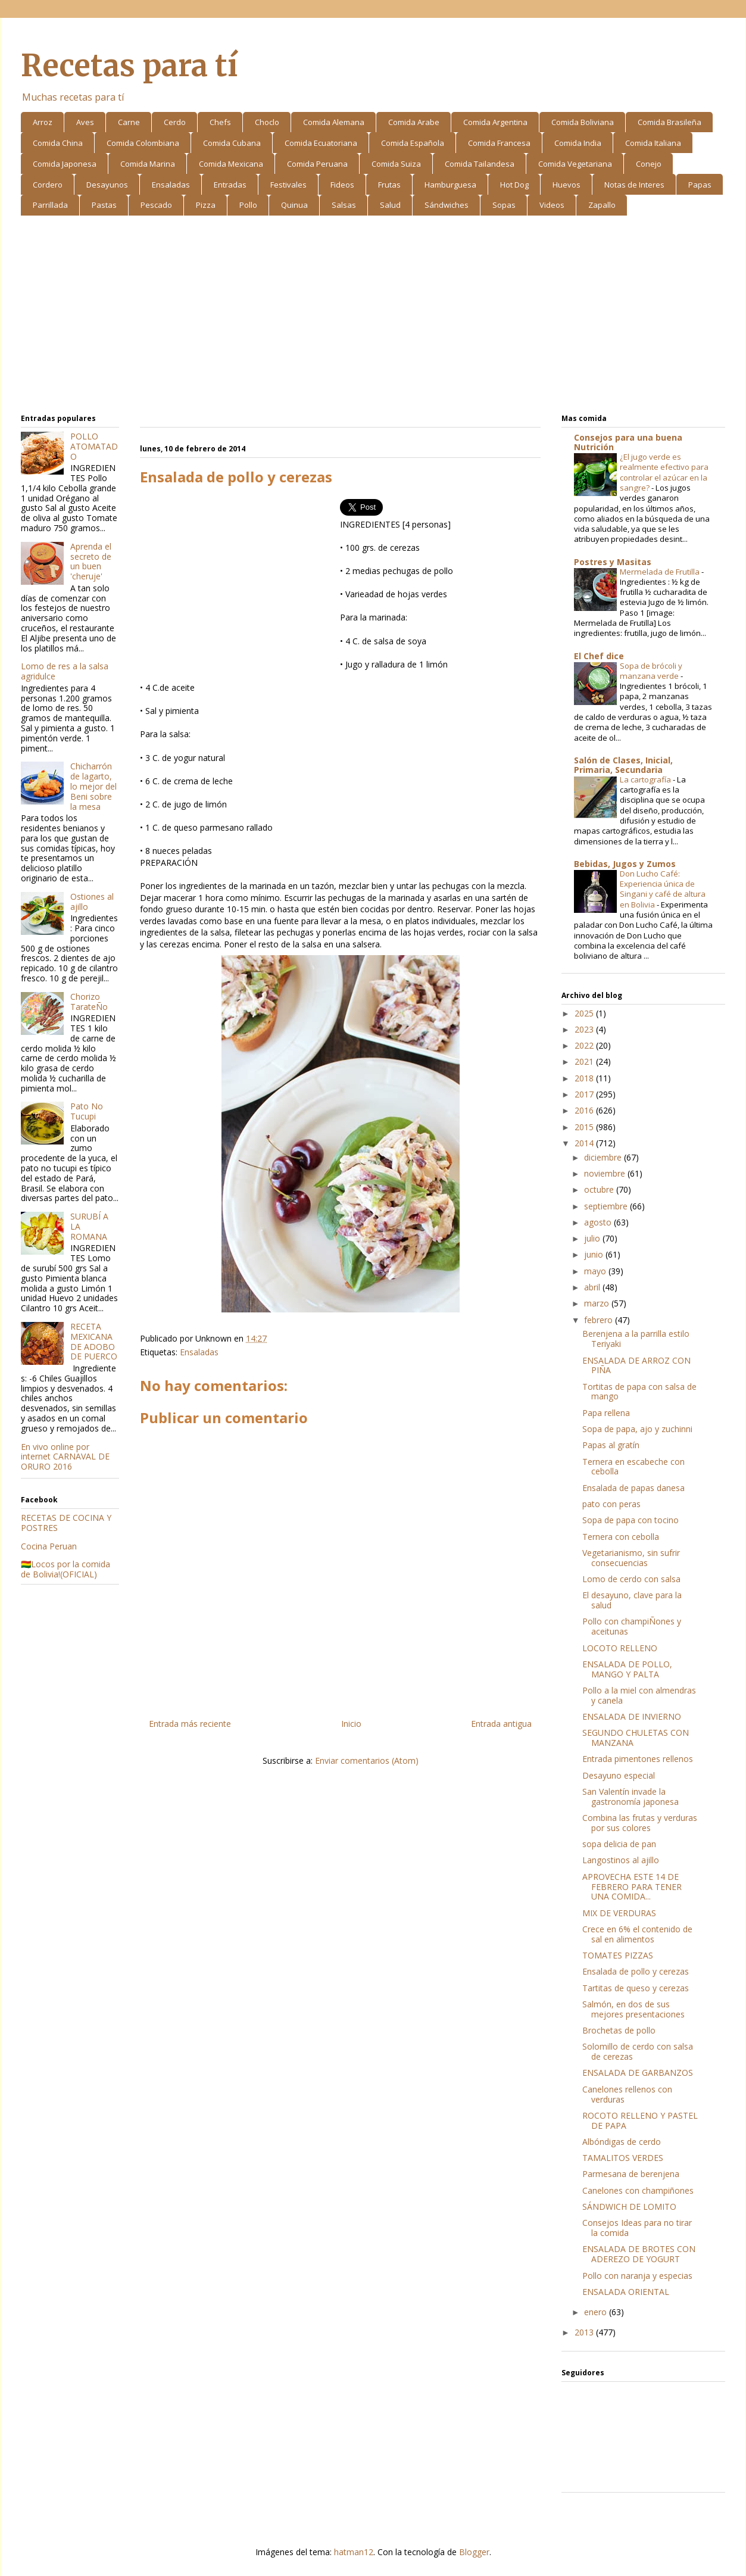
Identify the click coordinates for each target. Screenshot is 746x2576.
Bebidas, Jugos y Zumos (625, 863)
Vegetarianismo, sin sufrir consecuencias (631, 1557)
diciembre (604, 1157)
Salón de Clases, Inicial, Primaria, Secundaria (623, 764)
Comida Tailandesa (479, 163)
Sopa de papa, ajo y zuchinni (637, 1428)
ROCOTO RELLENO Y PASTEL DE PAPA (640, 2120)
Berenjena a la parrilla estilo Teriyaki (635, 1338)
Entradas (230, 184)
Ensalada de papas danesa (633, 1487)
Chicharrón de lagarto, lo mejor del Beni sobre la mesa (93, 786)
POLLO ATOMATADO (94, 446)
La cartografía (646, 779)
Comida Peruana (317, 163)
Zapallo (602, 204)
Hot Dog (514, 184)
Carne (129, 122)
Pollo (248, 204)
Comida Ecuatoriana (321, 143)
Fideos (342, 184)
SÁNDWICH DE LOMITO (629, 2206)
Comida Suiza (396, 163)
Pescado (156, 204)
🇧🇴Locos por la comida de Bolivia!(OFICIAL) (65, 1569)
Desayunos (107, 184)
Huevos (566, 184)
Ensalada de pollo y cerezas (635, 1971)
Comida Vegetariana (575, 163)
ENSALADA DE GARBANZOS (637, 2072)
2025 (585, 1013)
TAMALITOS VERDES (622, 2157)
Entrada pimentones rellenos (637, 1758)
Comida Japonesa (64, 163)
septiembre (607, 1206)
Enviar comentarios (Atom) (367, 1760)
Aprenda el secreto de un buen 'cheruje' (90, 561)
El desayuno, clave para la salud (632, 1600)
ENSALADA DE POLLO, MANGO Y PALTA (627, 1669)
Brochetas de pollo (619, 2030)
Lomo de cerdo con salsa (631, 1579)
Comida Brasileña (669, 122)
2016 (585, 1110)
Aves (85, 122)
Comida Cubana (232, 143)
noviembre (606, 1173)
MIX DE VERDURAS (619, 1913)
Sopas (504, 204)
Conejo (648, 163)
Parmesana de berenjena (630, 2173)
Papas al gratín (610, 1445)
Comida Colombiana (143, 143)
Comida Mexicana (231, 163)
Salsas (344, 204)
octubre (600, 1189)
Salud (390, 204)
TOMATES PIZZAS (617, 1955)
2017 (585, 1094)
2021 (585, 1061)
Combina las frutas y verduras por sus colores (639, 1822)
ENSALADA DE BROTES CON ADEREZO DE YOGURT (638, 2254)
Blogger (474, 2552)
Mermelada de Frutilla (660, 571)
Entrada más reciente (190, 1723)
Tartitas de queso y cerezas (635, 1988)
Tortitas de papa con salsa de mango (639, 1391)
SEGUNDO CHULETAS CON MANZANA (635, 1737)
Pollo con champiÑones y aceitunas (631, 1626)
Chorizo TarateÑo (89, 1001)
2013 (585, 2332)
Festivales (288, 184)
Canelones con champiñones (638, 2190)
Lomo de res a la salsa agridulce (64, 671)
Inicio (351, 1723)
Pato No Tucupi (86, 1111)
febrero (599, 1320)
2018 (585, 1078)
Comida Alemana (333, 122)
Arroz (42, 122)
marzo (597, 1303)
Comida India (577, 143)
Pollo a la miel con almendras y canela (639, 1695)
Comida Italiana (653, 143)
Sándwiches (446, 204)
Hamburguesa (450, 184)
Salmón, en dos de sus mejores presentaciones (633, 2009)
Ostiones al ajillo (92, 901)
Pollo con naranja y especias (637, 2275)
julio (593, 1238)
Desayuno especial (618, 1775)
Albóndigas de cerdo (621, 2141)
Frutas (389, 184)
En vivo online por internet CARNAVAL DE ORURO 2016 (65, 1457)
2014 (585, 1143)
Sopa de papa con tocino (630, 1520)
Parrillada (50, 204)
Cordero (48, 184)
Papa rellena (606, 1412)
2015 (585, 1127)
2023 (585, 1029)
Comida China (58, 143)
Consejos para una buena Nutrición (628, 442)
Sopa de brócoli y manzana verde (651, 670)
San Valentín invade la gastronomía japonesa (630, 1796)
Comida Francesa (499, 143)
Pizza (206, 204)
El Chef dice (599, 656)
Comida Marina (147, 163)
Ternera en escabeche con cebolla (633, 1466)
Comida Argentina (495, 122)
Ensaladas (171, 184)
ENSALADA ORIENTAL (625, 2291)
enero (596, 2312)
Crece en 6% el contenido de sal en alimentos (637, 1934)
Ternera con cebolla (620, 1536)
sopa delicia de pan (619, 1844)
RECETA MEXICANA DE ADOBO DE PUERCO (93, 1341)
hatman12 (353, 2552)
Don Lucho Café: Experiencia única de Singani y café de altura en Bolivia (663, 889)
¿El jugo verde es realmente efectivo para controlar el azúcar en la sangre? (664, 472)
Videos (551, 204)
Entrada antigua (501, 1723)
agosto (599, 1222)
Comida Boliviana (582, 122)
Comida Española (412, 143)
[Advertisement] (373, 316)
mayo (596, 1271)
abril (593, 1287)
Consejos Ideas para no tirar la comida (637, 2227)
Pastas (104, 204)
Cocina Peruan (49, 1546)
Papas (699, 184)
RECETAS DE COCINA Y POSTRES (66, 1522)
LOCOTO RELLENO (619, 1648)
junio (594, 1254)
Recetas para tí (129, 66)
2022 (585, 1045)
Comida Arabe (413, 122)
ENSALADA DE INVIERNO (631, 1716)
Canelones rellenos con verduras (627, 2094)
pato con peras (611, 1504)
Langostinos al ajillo (620, 1860)
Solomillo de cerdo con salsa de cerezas (637, 2051)
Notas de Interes (634, 184)
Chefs (220, 122)
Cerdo (175, 122)
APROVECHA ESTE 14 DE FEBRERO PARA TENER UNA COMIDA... (632, 1887)
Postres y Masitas (612, 561)
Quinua (294, 204)
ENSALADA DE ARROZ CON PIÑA (636, 1365)
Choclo (267, 122)
